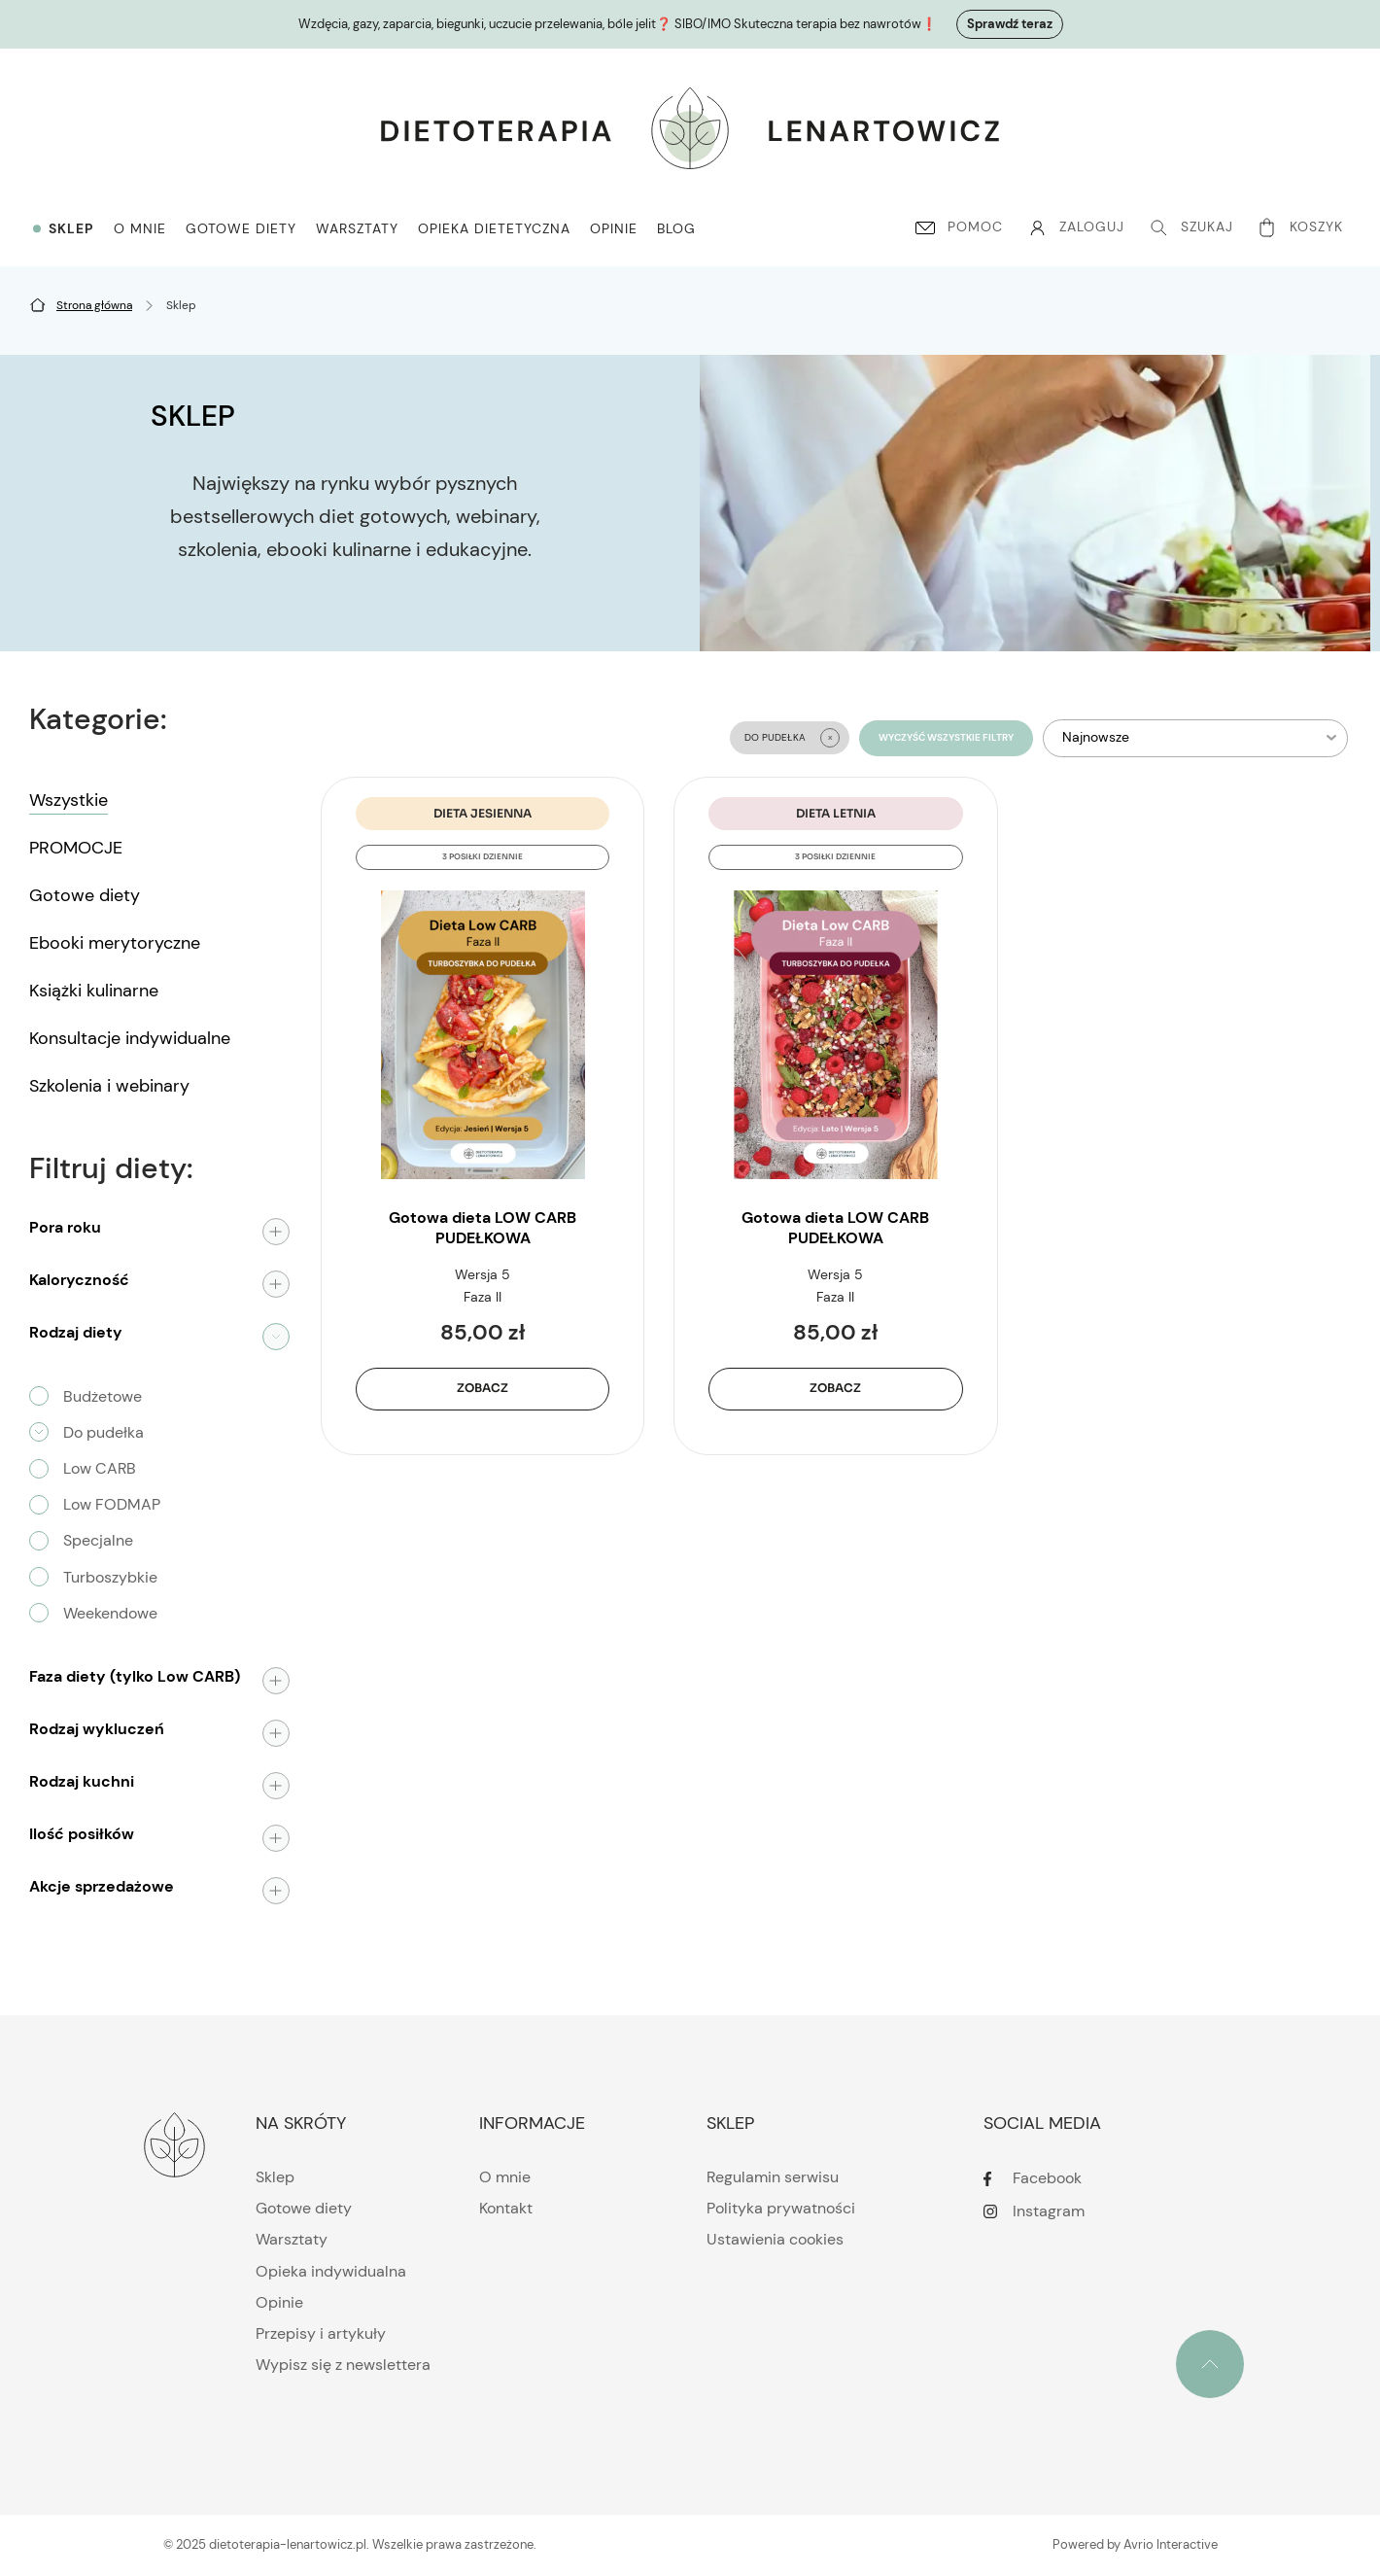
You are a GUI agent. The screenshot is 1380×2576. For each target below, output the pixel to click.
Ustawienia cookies (775, 2239)
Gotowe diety (84, 895)
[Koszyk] (1302, 227)
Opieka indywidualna (331, 2271)
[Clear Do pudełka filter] (830, 738)
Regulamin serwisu (773, 2177)
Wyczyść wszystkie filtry (946, 738)
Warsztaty (292, 2239)
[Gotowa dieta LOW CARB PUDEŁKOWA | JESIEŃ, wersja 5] (482, 1035)
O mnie (505, 2177)
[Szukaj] (1188, 227)
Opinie (279, 2302)
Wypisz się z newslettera (343, 2364)
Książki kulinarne (93, 990)
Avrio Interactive (1170, 2544)
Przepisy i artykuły (321, 2333)
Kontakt (506, 2208)
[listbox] (1196, 738)
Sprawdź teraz (1009, 24)
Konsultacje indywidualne (129, 1038)
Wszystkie (68, 800)
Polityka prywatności (781, 2208)
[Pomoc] (957, 227)
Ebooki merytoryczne (114, 943)
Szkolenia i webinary (109, 1085)
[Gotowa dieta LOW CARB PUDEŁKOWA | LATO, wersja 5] (835, 1035)
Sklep (275, 2177)
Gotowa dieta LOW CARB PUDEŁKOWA (482, 1228)
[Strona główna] (94, 305)
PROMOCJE (75, 847)
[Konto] (1073, 227)
